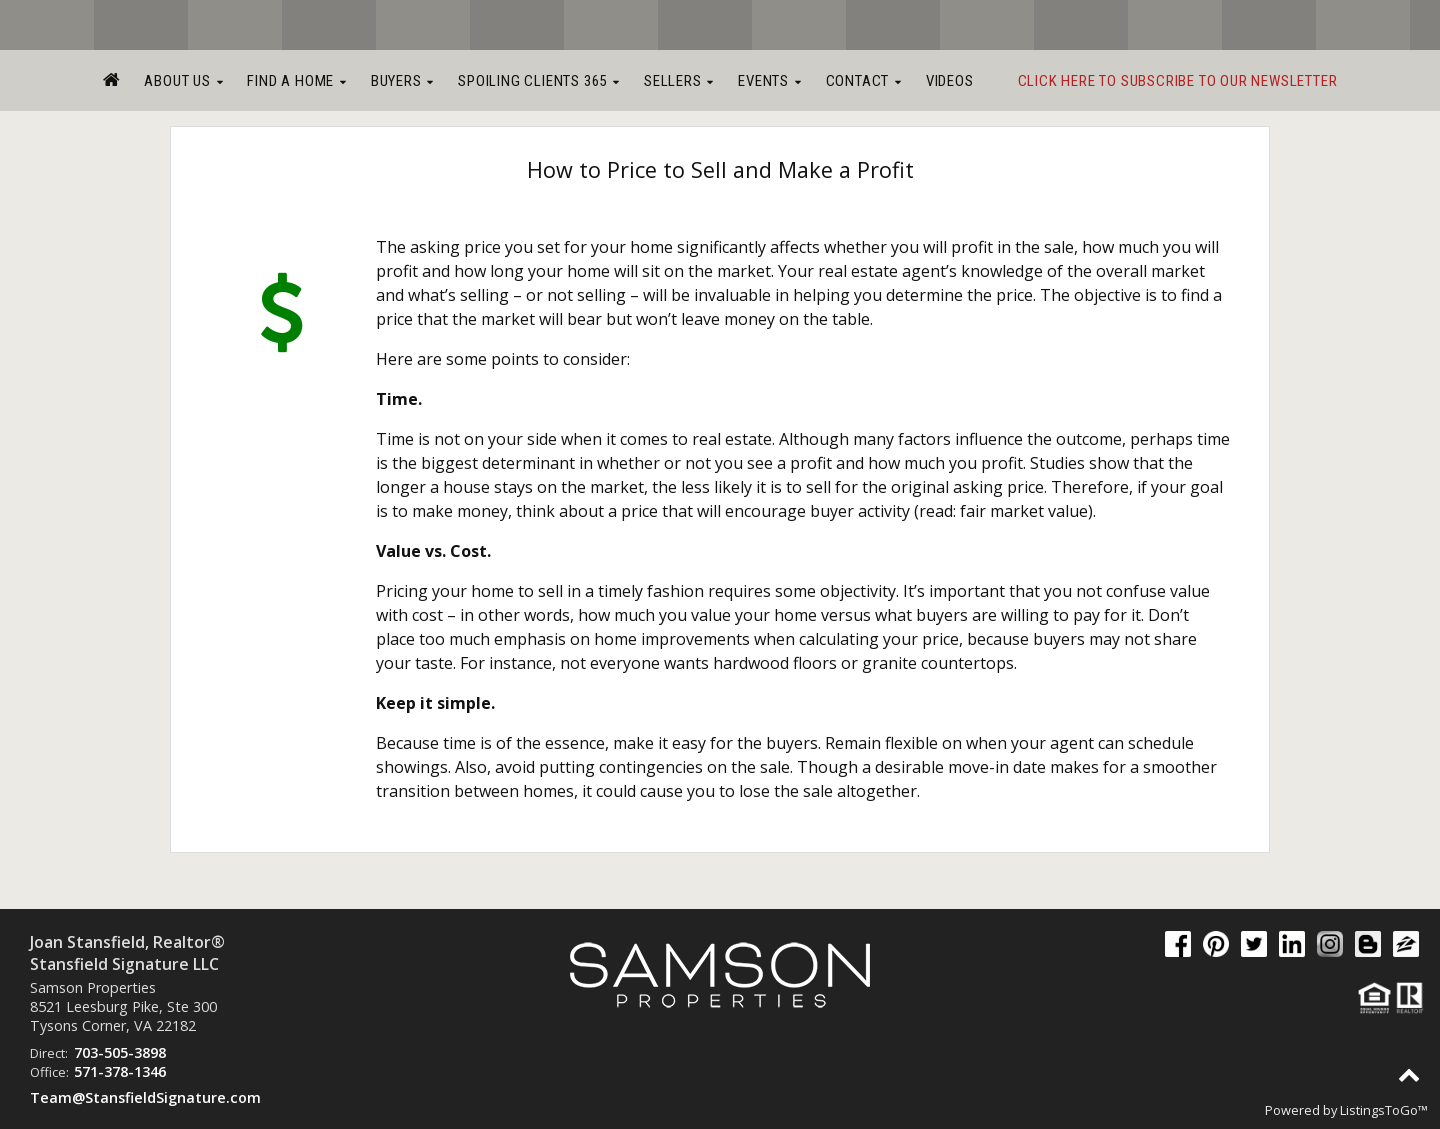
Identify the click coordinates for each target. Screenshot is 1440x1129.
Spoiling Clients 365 (539, 81)
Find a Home (296, 81)
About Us (183, 81)
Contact (864, 81)
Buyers (402, 81)
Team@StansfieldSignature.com (145, 1097)
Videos (950, 81)
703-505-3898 (120, 1052)
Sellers (679, 81)
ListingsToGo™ (1384, 1110)
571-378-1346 (120, 1071)
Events (769, 81)
